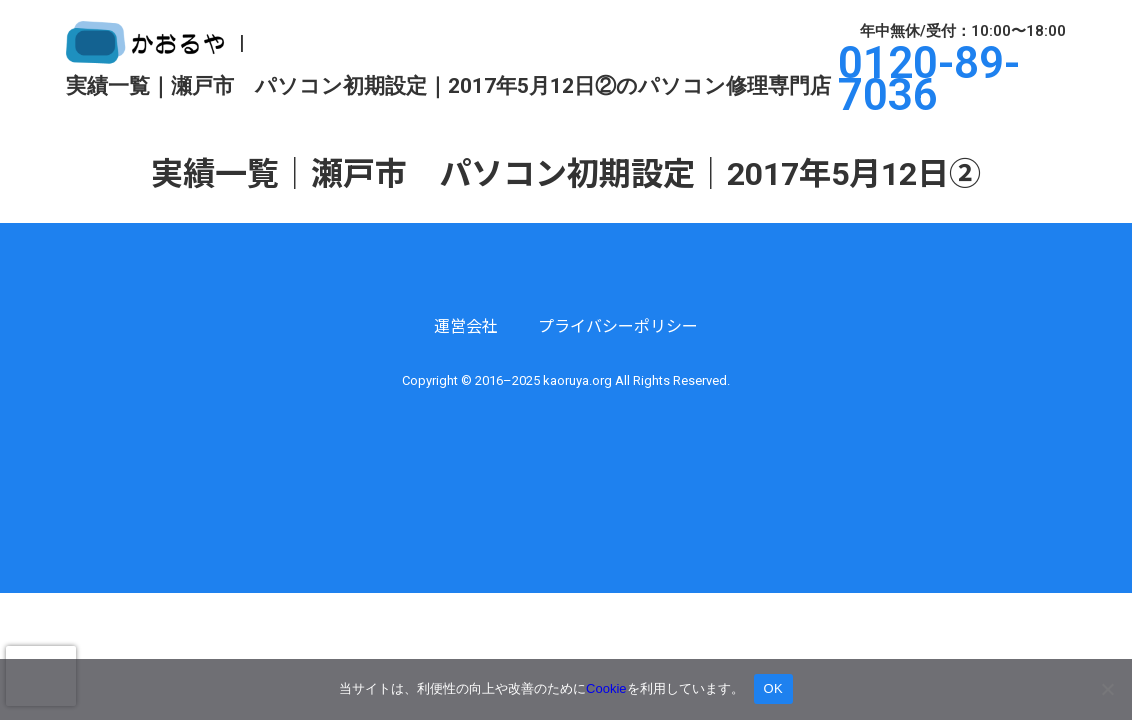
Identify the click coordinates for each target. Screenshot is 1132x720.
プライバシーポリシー (618, 326)
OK (773, 688)
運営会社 (466, 326)
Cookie (606, 688)
